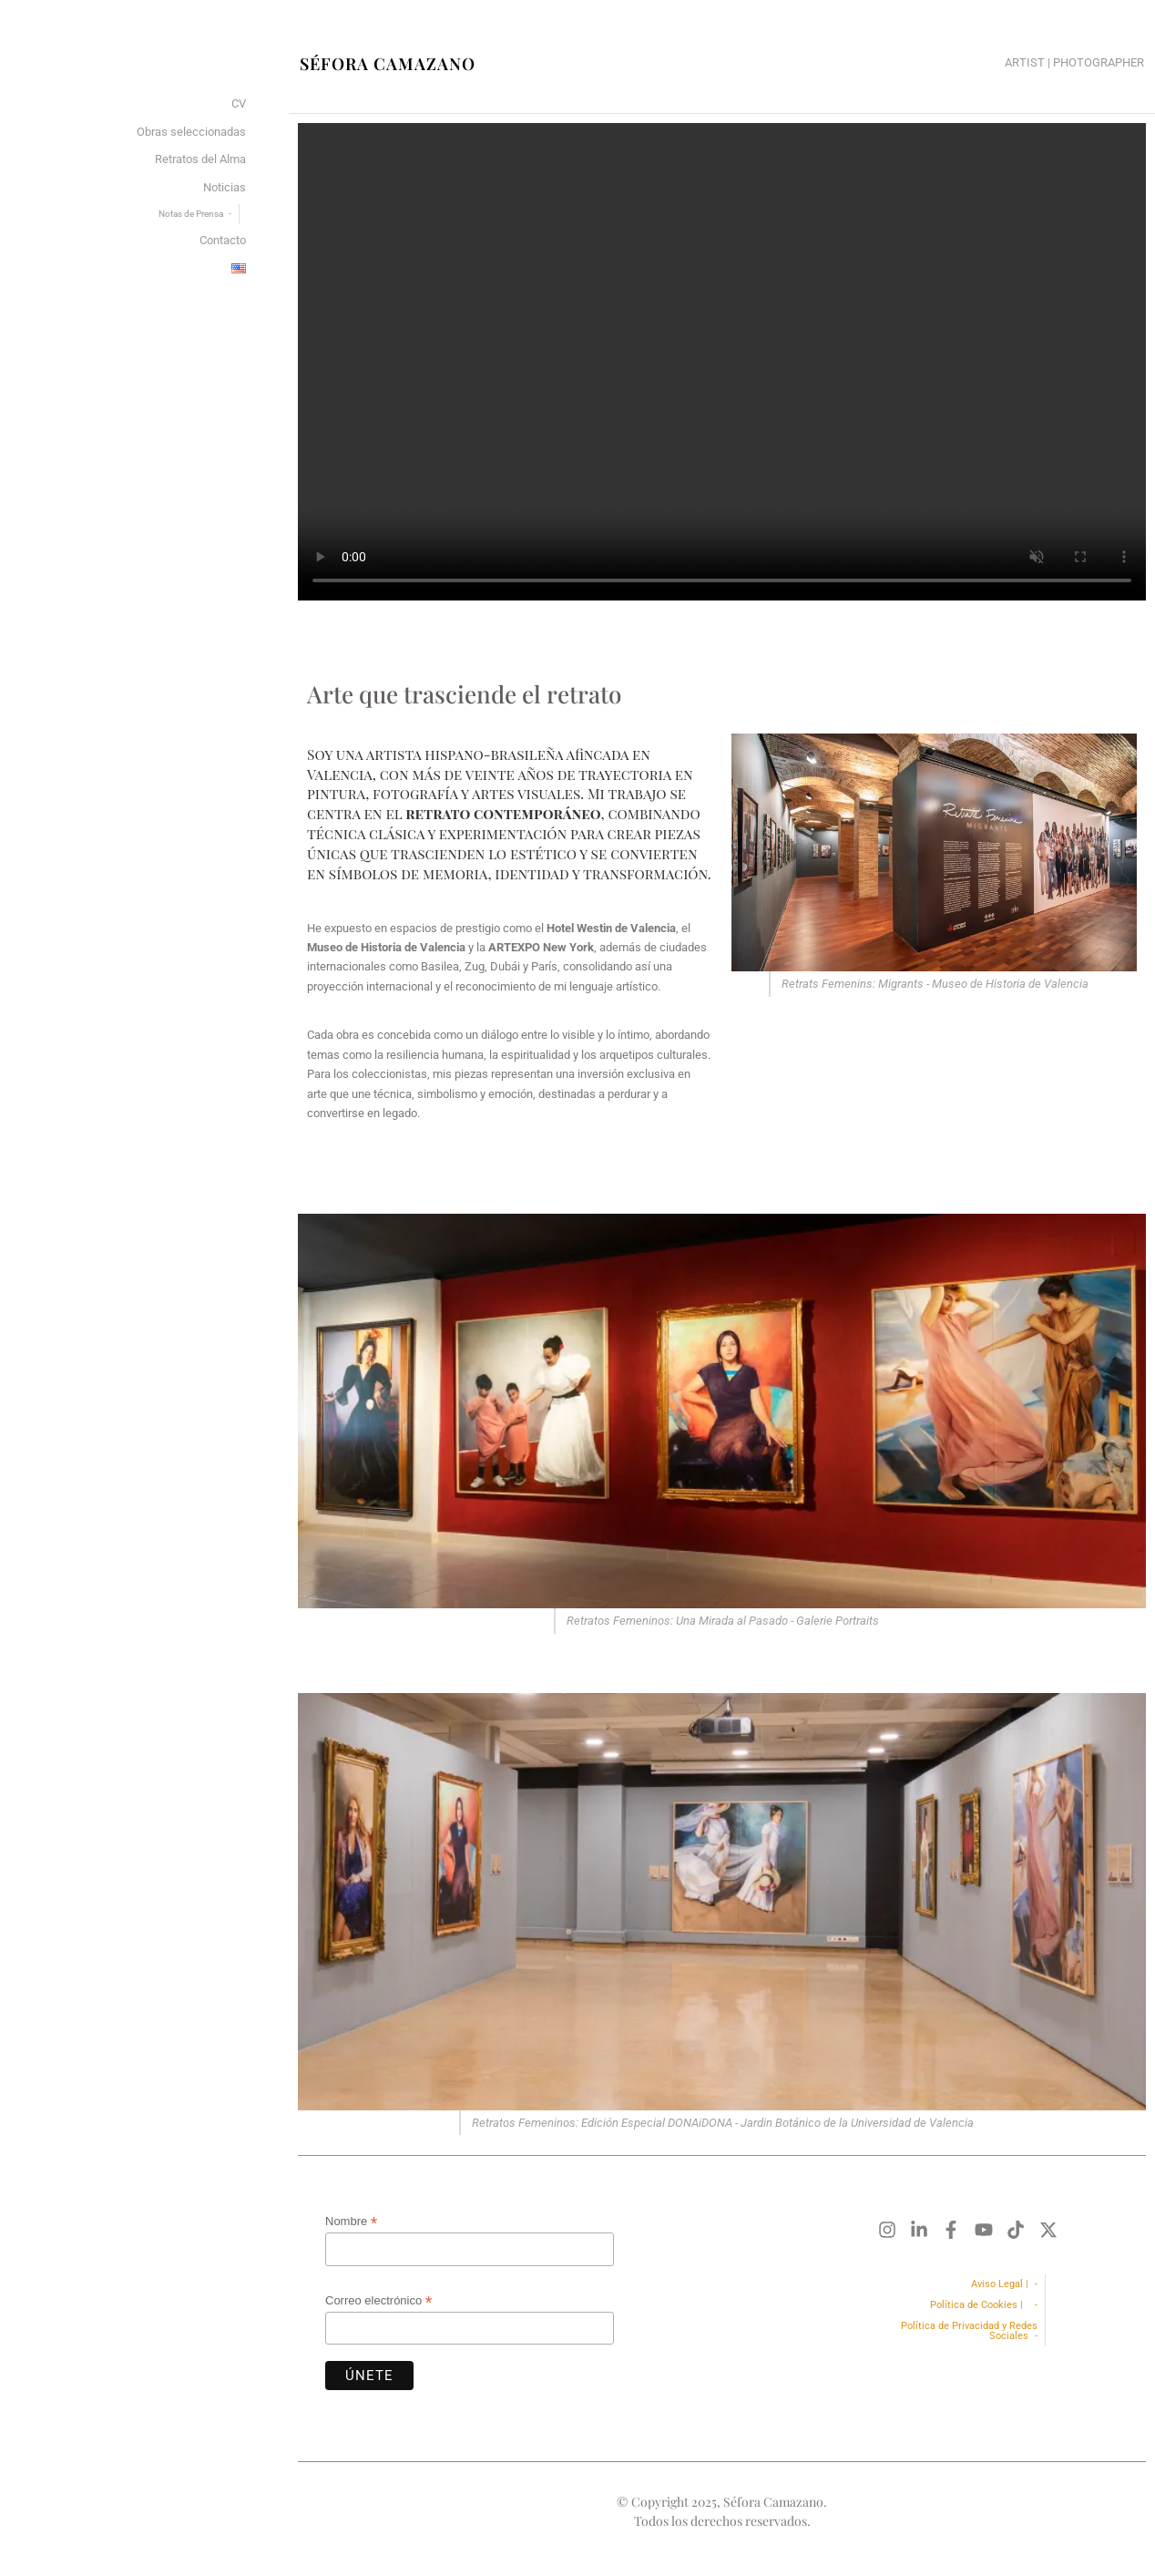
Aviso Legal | (999, 2284)
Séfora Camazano (387, 64)
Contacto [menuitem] (222, 240)
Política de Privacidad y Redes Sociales (969, 2331)
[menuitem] (238, 269)
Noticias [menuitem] (224, 187)
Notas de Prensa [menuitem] (190, 214)
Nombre (351, 2221)
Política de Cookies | (979, 2305)
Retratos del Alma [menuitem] (200, 159)
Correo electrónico (378, 2301)
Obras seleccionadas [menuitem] (191, 132)
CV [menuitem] (238, 103)
